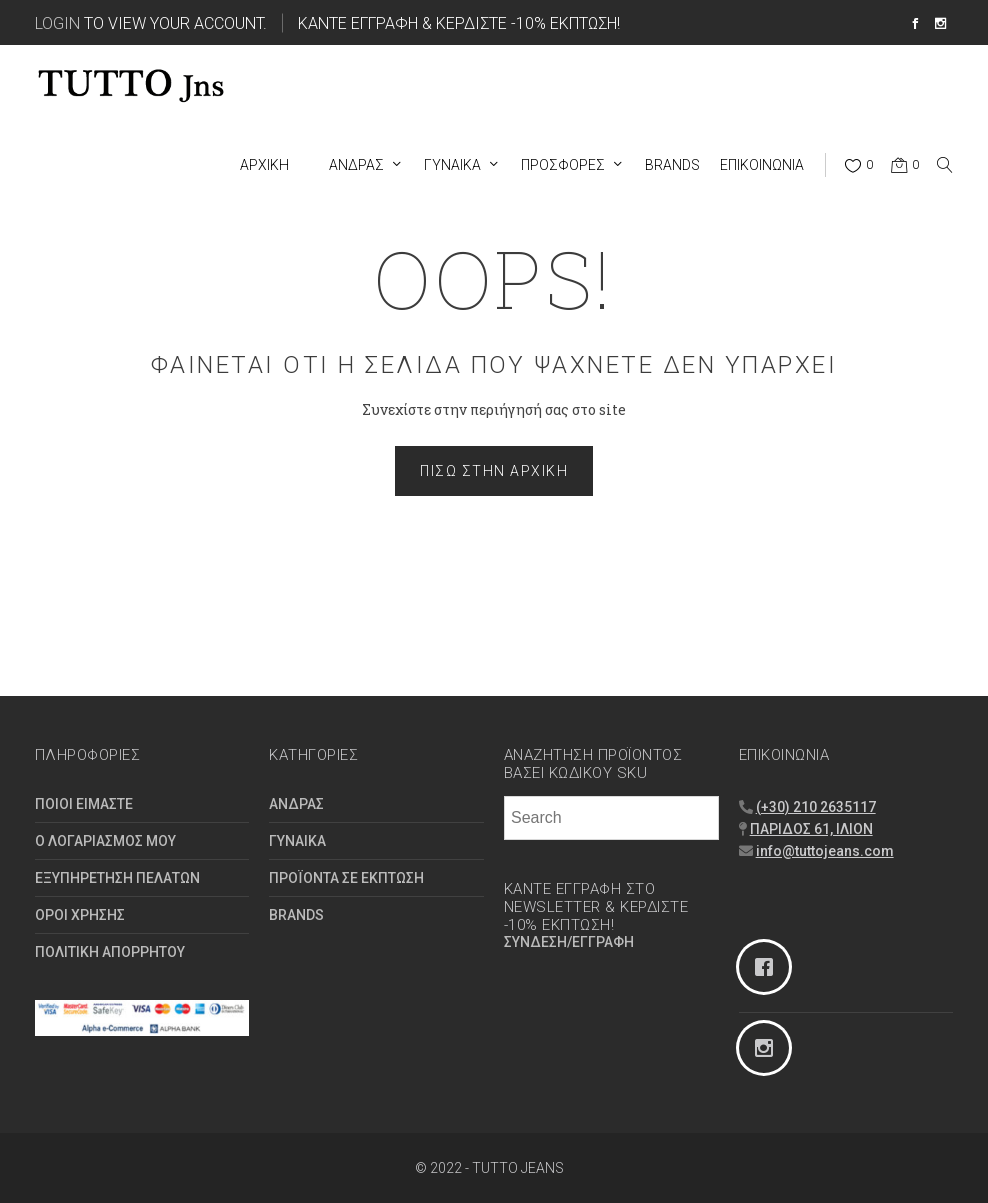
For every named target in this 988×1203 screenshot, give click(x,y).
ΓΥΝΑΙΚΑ (297, 841)
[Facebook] (846, 967)
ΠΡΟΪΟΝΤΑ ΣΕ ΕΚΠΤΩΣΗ (346, 878)
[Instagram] (846, 1048)
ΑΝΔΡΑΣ (296, 804)
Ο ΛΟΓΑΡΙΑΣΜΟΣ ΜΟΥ (105, 841)
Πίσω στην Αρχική (494, 471)
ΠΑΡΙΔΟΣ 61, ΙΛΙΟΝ (811, 829)
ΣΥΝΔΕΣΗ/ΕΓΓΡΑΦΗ (569, 942)
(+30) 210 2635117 (816, 807)
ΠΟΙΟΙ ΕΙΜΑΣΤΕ (84, 804)
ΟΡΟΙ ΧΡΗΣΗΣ (80, 915)
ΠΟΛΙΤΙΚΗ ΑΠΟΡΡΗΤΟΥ (110, 952)
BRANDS (296, 915)
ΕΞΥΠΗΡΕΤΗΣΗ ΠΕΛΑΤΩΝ (117, 878)
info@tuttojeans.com (825, 851)
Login (57, 22)
